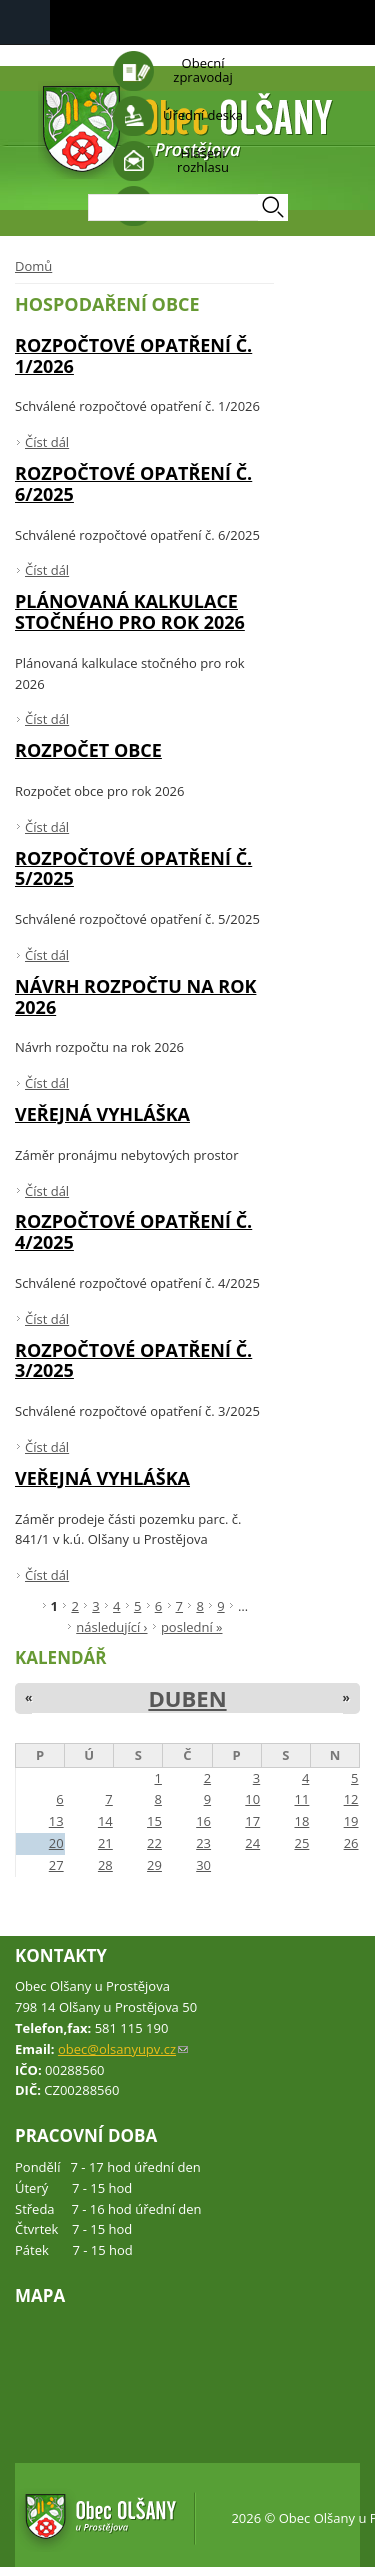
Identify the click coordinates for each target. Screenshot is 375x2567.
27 (56, 1865)
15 (154, 1821)
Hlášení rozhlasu (203, 160)
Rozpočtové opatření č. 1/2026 (133, 355)
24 (252, 1843)
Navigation (25, 22)
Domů (33, 266)
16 (203, 1821)
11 (301, 1799)
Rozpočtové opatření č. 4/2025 (133, 1231)
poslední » (192, 1627)
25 (301, 1843)
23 (203, 1843)
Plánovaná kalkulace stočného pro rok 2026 (130, 611)
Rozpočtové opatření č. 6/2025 (133, 483)
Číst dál (47, 442)
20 (56, 1843)
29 (154, 1865)
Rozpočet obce (88, 750)
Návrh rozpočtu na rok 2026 (135, 996)
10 (252, 1799)
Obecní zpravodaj (202, 70)
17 (252, 1821)
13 (56, 1821)
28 (105, 1865)
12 (351, 1799)
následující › (111, 1627)
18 (301, 1821)
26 (351, 1843)
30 (203, 1865)
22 (154, 1843)
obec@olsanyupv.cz (123, 2049)
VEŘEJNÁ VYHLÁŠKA (102, 1114)
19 (351, 1821)
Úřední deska (203, 115)
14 (105, 1821)
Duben (187, 1698)
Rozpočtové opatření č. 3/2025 (133, 1360)
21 (105, 1843)
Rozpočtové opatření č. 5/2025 (133, 868)
